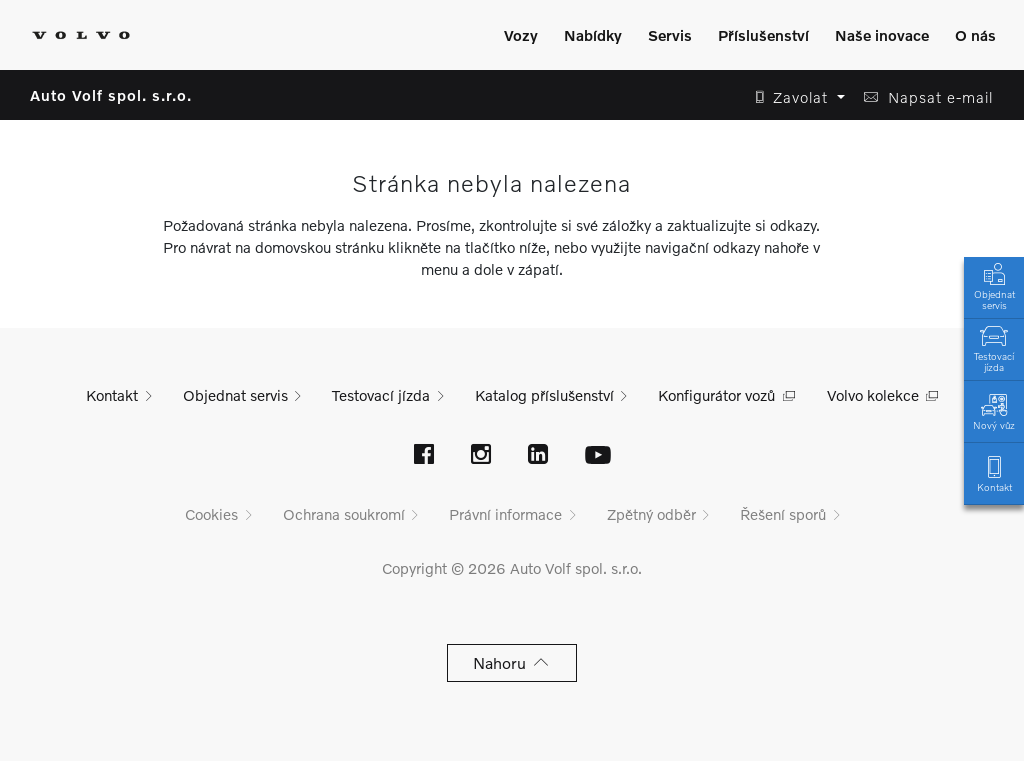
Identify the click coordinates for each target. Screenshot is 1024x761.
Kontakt (994, 472)
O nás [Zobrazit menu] (975, 35)
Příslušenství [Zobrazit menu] (763, 35)
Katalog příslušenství (544, 395)
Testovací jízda (994, 347)
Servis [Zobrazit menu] (670, 35)
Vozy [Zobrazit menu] (521, 35)
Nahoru (512, 662)
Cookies (211, 514)
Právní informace (505, 514)
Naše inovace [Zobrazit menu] (882, 35)
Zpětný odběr (651, 514)
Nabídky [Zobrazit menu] (593, 35)
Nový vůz (994, 410)
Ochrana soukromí (344, 514)
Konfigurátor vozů (716, 395)
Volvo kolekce (873, 395)
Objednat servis (994, 285)
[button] (794, 97)
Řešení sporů (783, 514)
